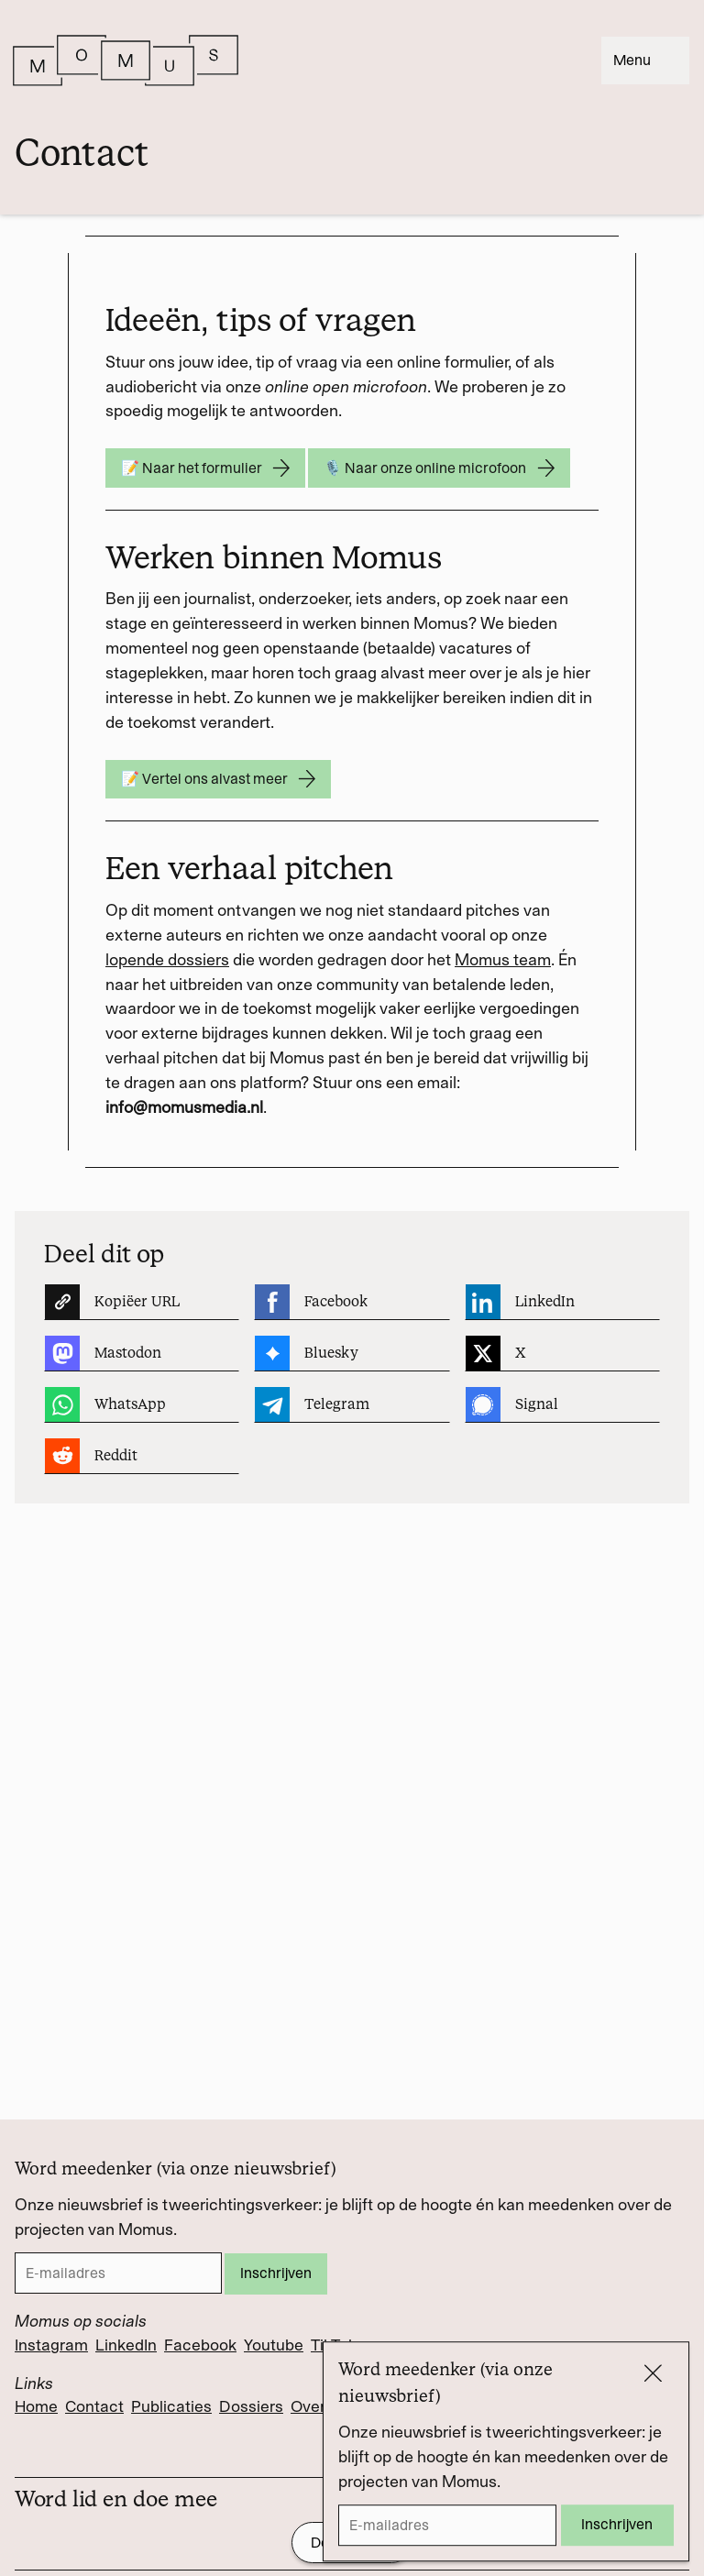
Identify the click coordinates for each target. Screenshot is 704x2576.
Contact (94, 2406)
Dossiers (251, 2406)
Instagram (51, 2345)
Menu (645, 60)
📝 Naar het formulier (205, 468)
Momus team (503, 960)
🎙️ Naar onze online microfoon (439, 468)
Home (36, 2406)
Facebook (200, 2345)
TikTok (334, 2345)
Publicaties (171, 2406)
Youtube (273, 2345)
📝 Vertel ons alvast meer (218, 779)
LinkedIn (126, 2345)
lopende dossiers (167, 960)
